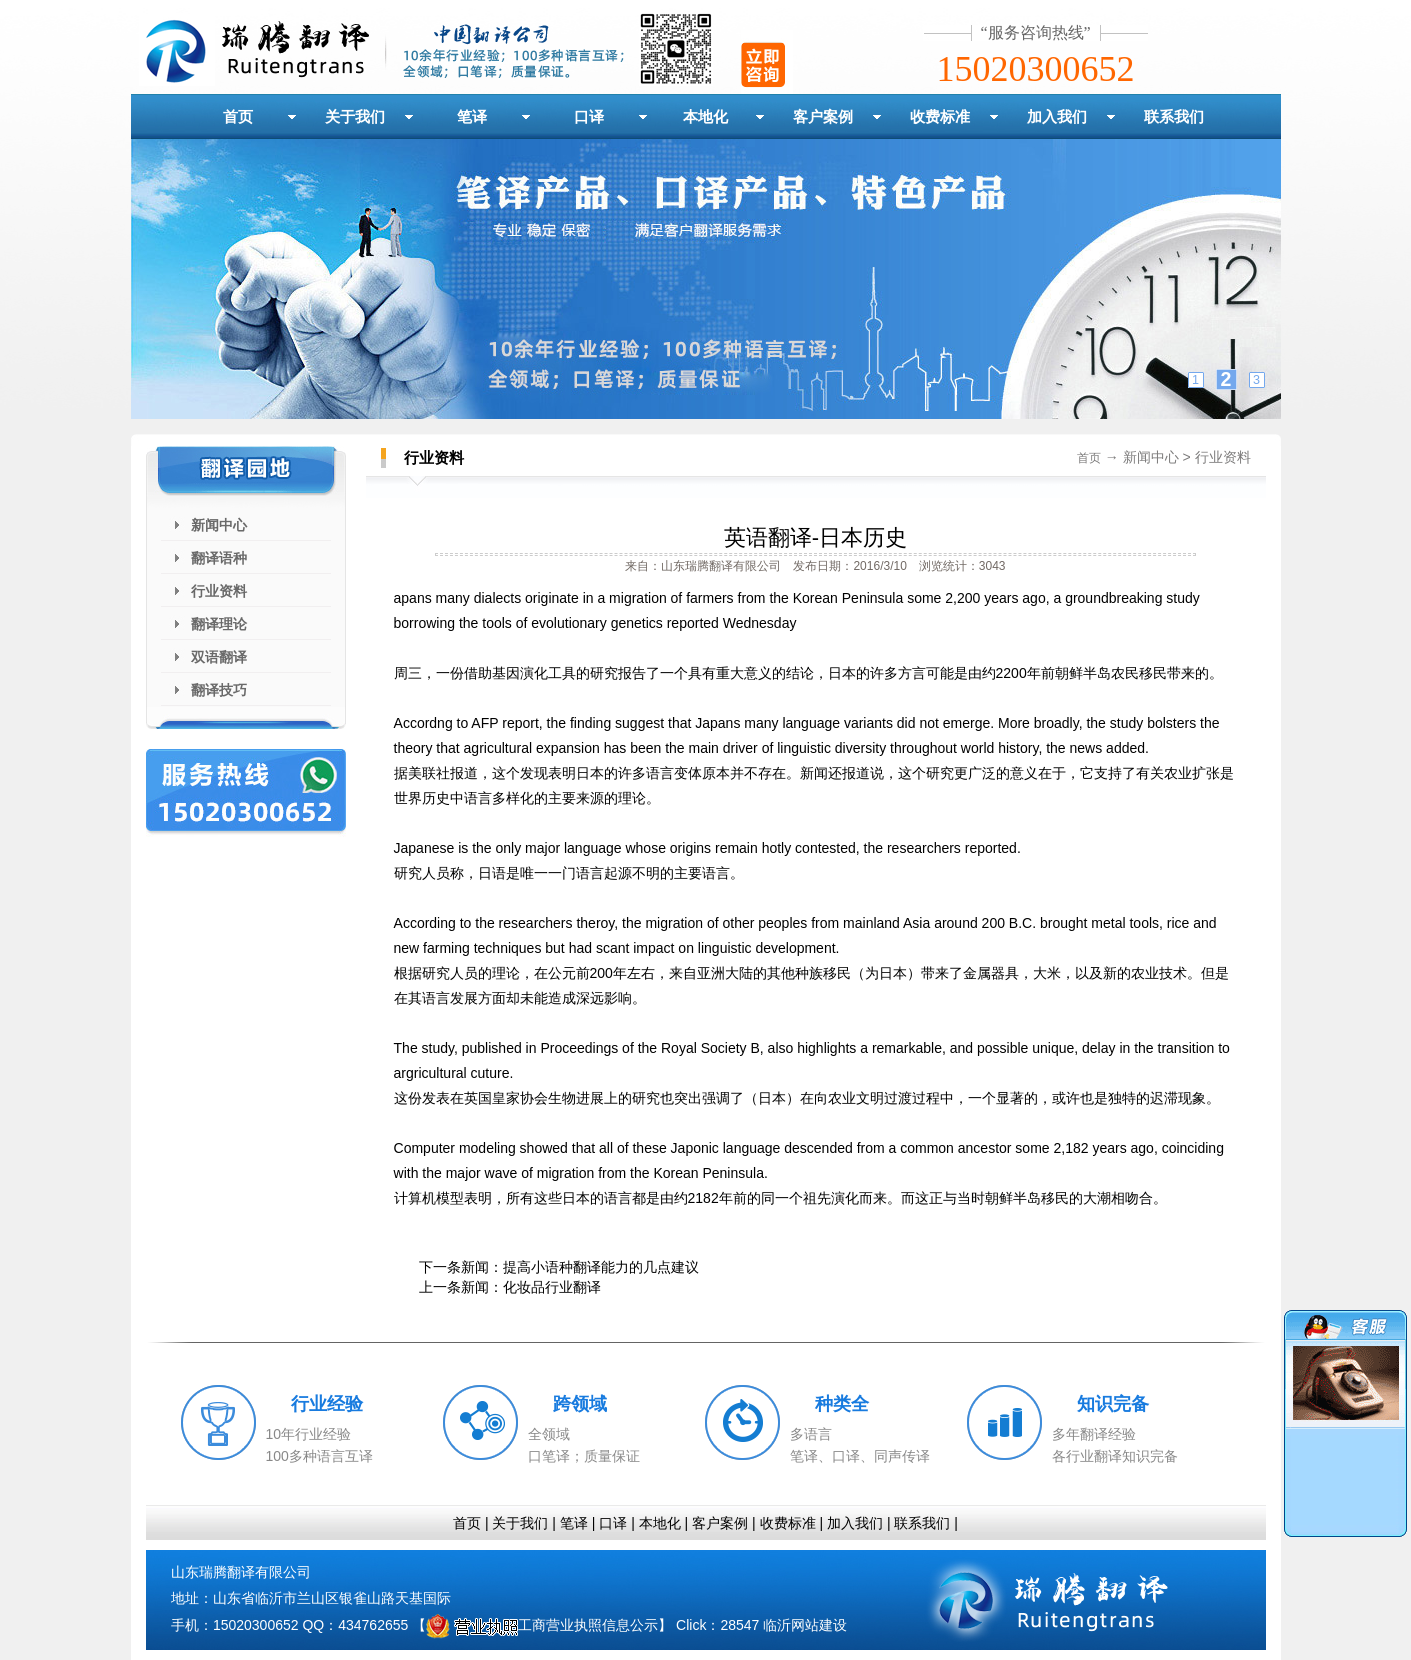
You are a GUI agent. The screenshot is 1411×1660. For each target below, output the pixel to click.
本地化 (705, 116)
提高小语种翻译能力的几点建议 (601, 1267)
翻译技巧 (219, 690)
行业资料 (219, 591)
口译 (589, 116)
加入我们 (1057, 116)
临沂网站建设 (805, 1625)
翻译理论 (219, 624)
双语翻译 (219, 657)
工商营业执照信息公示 (542, 1625)
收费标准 (940, 116)
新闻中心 (219, 525)
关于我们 (355, 116)
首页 (238, 116)
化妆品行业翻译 (552, 1287)
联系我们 (1174, 116)
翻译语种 (219, 558)
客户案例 (823, 116)
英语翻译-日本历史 (815, 537)
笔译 (472, 116)
